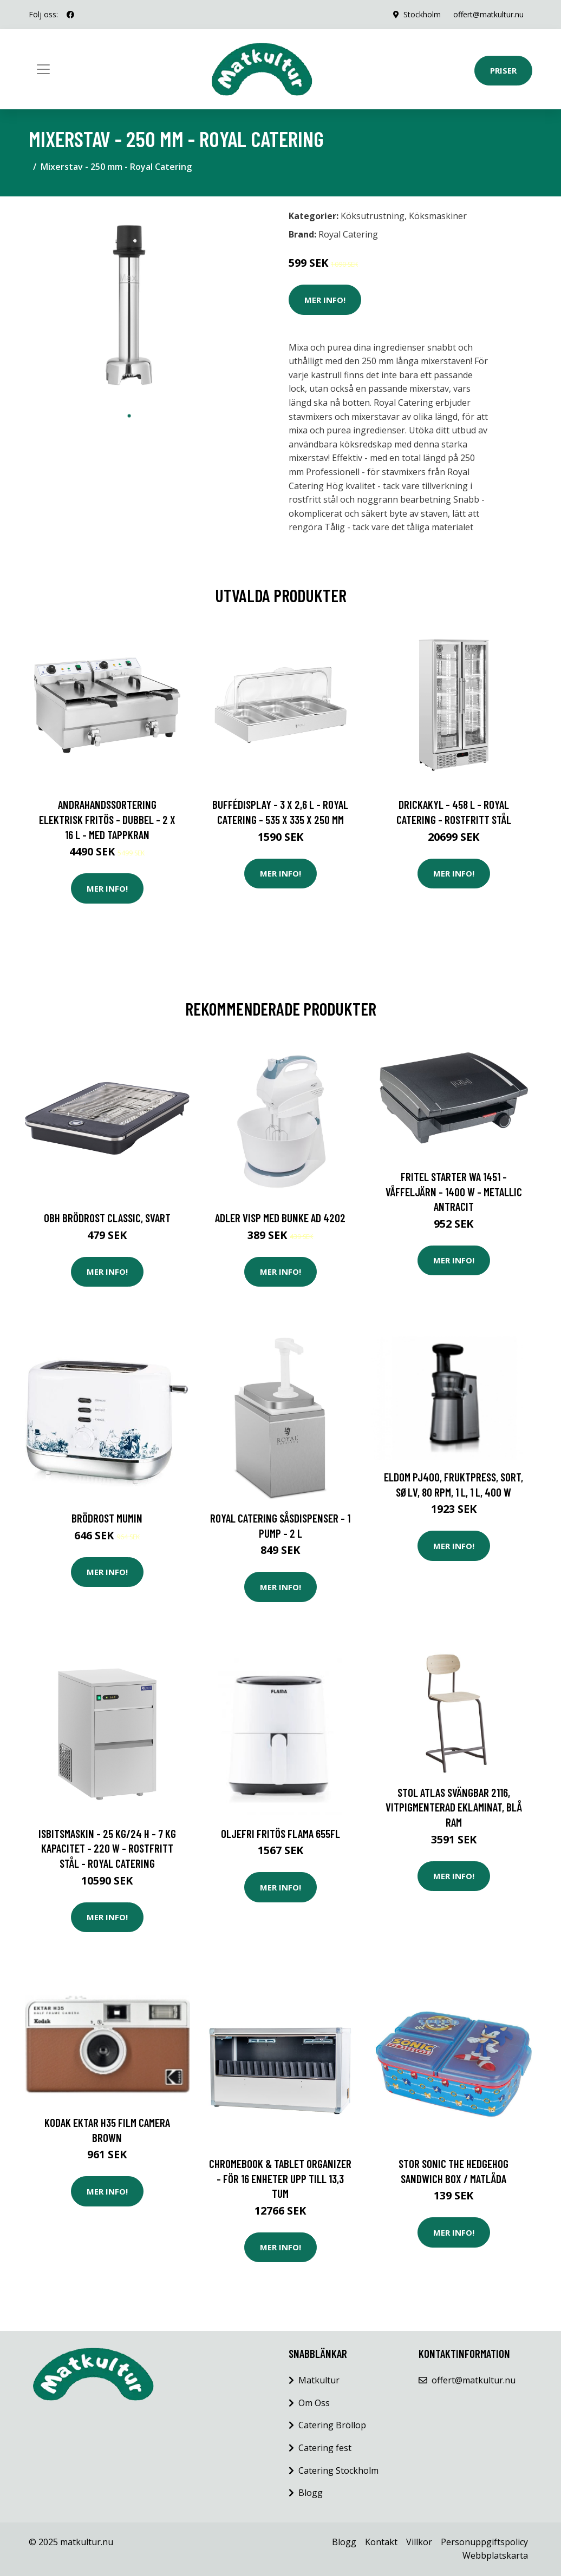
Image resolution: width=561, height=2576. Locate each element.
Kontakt (381, 2542)
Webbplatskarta (495, 2555)
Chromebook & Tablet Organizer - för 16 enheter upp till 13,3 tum (280, 2178)
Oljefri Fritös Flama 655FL (280, 1833)
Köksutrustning (373, 216)
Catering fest (324, 2448)
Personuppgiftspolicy (484, 2542)
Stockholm (421, 14)
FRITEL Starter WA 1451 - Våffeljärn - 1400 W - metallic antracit (454, 1191)
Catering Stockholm (338, 2470)
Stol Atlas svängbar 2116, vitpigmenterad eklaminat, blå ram (454, 1807)
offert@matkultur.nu (488, 14)
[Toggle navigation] (43, 69)
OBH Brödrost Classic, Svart (107, 1217)
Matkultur (319, 2380)
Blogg (310, 2493)
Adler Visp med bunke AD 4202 (280, 1217)
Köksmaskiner (438, 216)
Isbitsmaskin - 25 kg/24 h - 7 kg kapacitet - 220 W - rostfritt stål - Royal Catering (107, 1848)
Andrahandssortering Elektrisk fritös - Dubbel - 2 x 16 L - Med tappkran (107, 819)
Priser (503, 70)
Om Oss (314, 2403)
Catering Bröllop (332, 2425)
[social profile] (70, 14)
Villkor (419, 2542)
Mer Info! (324, 299)
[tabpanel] (129, 305)
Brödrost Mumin (106, 1518)
